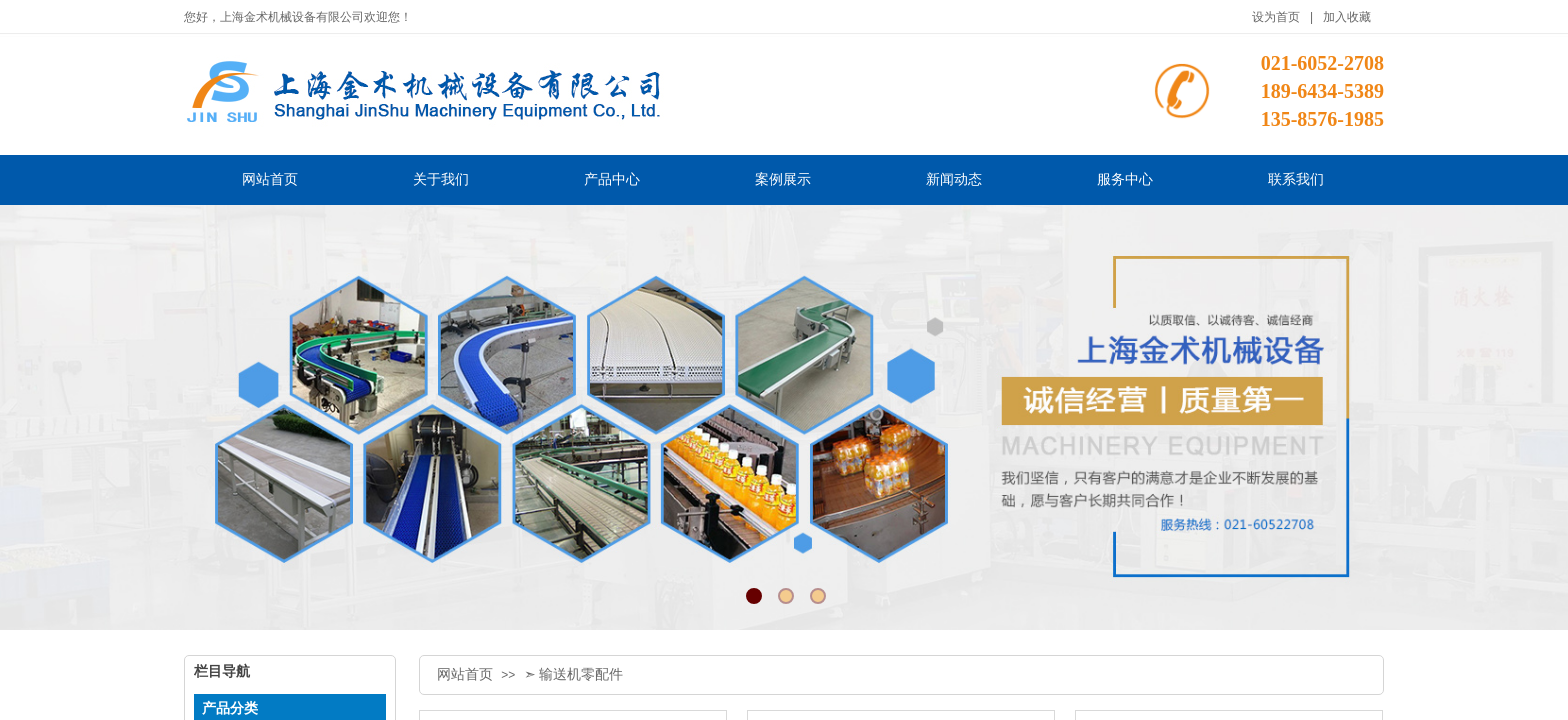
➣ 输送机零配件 (574, 674)
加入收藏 (1347, 17)
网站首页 (465, 674)
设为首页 (1276, 17)
